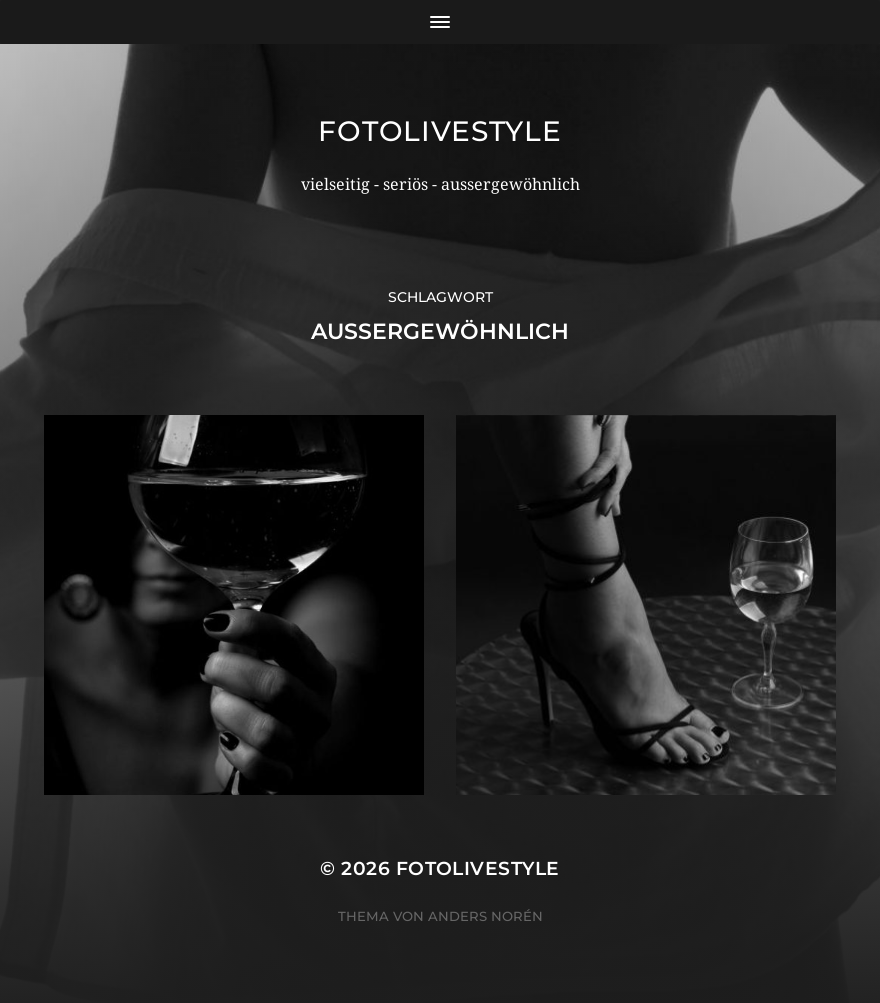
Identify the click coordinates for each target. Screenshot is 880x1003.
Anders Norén (485, 916)
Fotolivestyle (439, 131)
